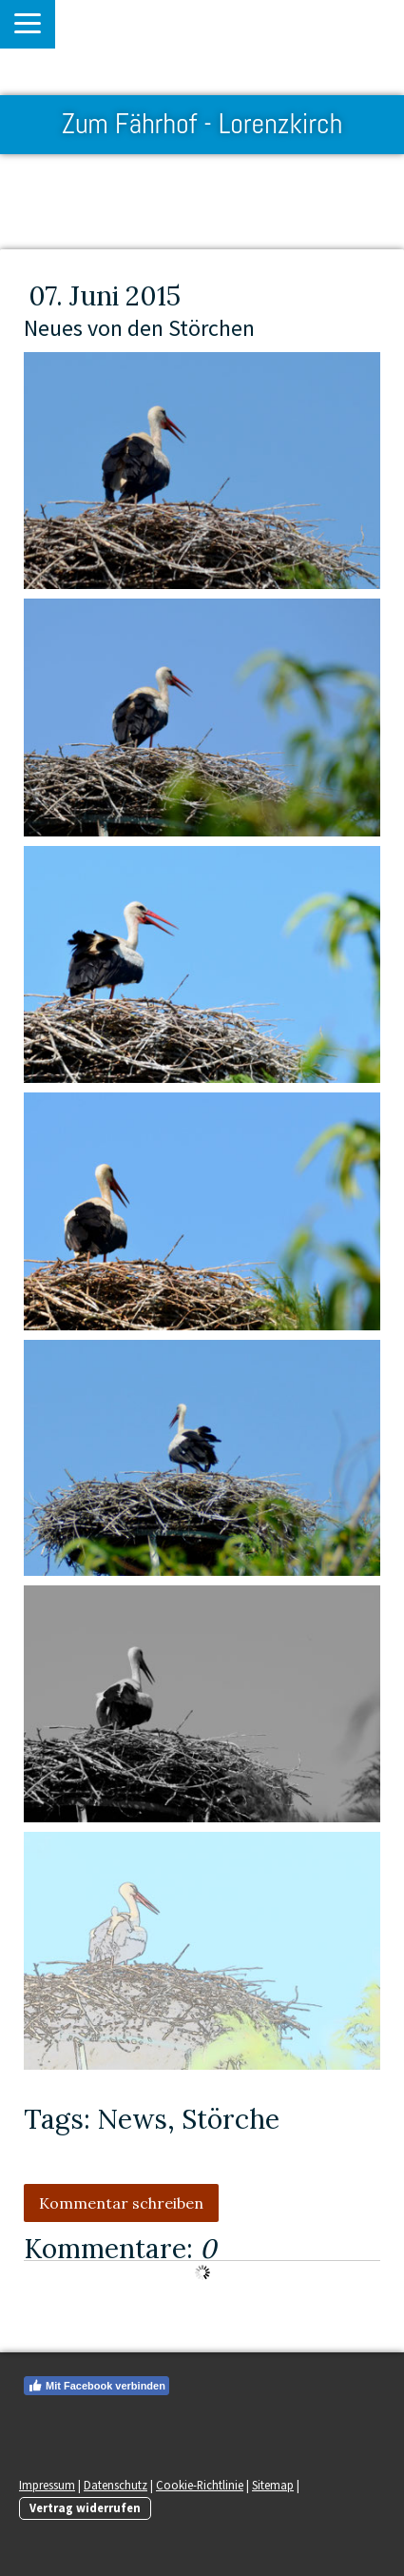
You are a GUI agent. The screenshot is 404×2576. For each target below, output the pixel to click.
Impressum (47, 2484)
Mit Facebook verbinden (96, 2385)
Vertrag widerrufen (85, 2507)
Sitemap (273, 2484)
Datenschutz (115, 2484)
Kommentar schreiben (121, 2202)
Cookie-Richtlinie (199, 2484)
